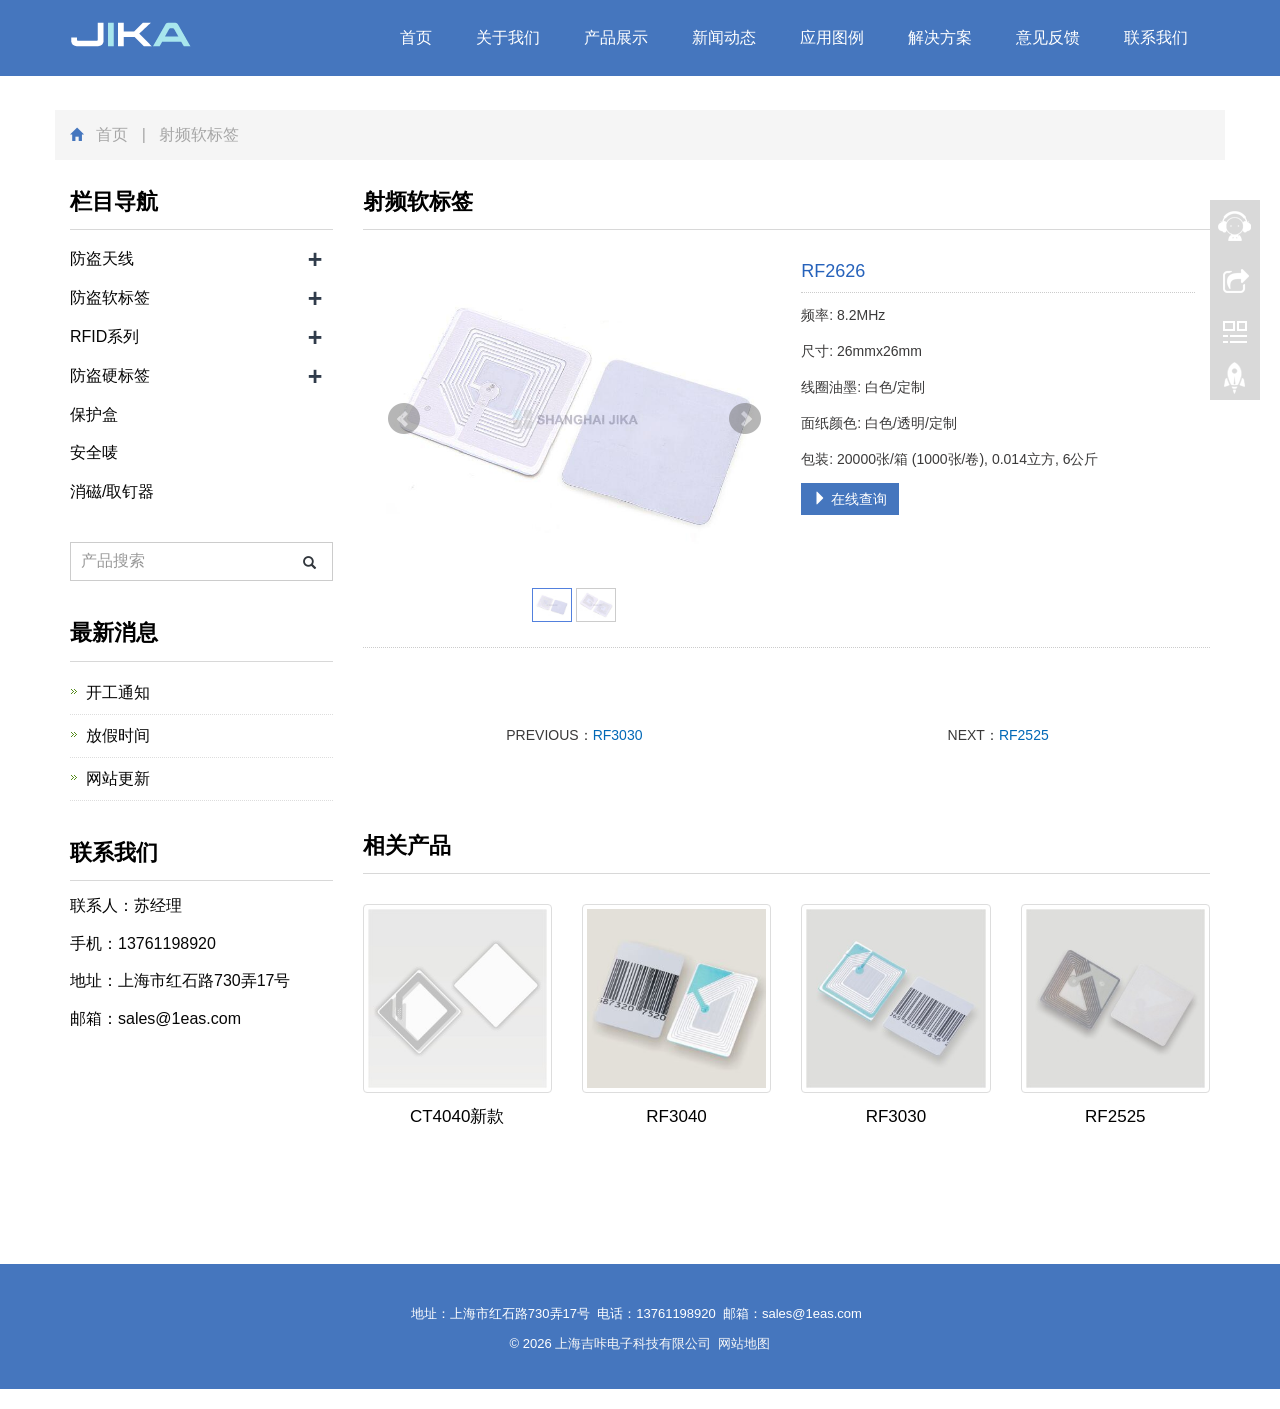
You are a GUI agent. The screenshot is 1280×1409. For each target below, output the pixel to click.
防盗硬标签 (110, 375)
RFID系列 (104, 336)
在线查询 (850, 499)
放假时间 (118, 735)
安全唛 (94, 452)
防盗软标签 (110, 297)
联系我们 (1156, 37)
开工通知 (118, 692)
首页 (416, 37)
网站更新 (118, 778)
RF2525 (1024, 735)
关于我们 (508, 37)
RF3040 (676, 1116)
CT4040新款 (457, 1116)
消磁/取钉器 (112, 491)
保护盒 (94, 414)
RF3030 (618, 735)
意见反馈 (1048, 37)
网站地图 (744, 1343)
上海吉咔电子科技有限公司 (633, 1343)
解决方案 (940, 37)
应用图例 (832, 37)
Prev (404, 419)
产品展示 (616, 37)
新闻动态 (724, 37)
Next (745, 419)
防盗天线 (102, 258)
